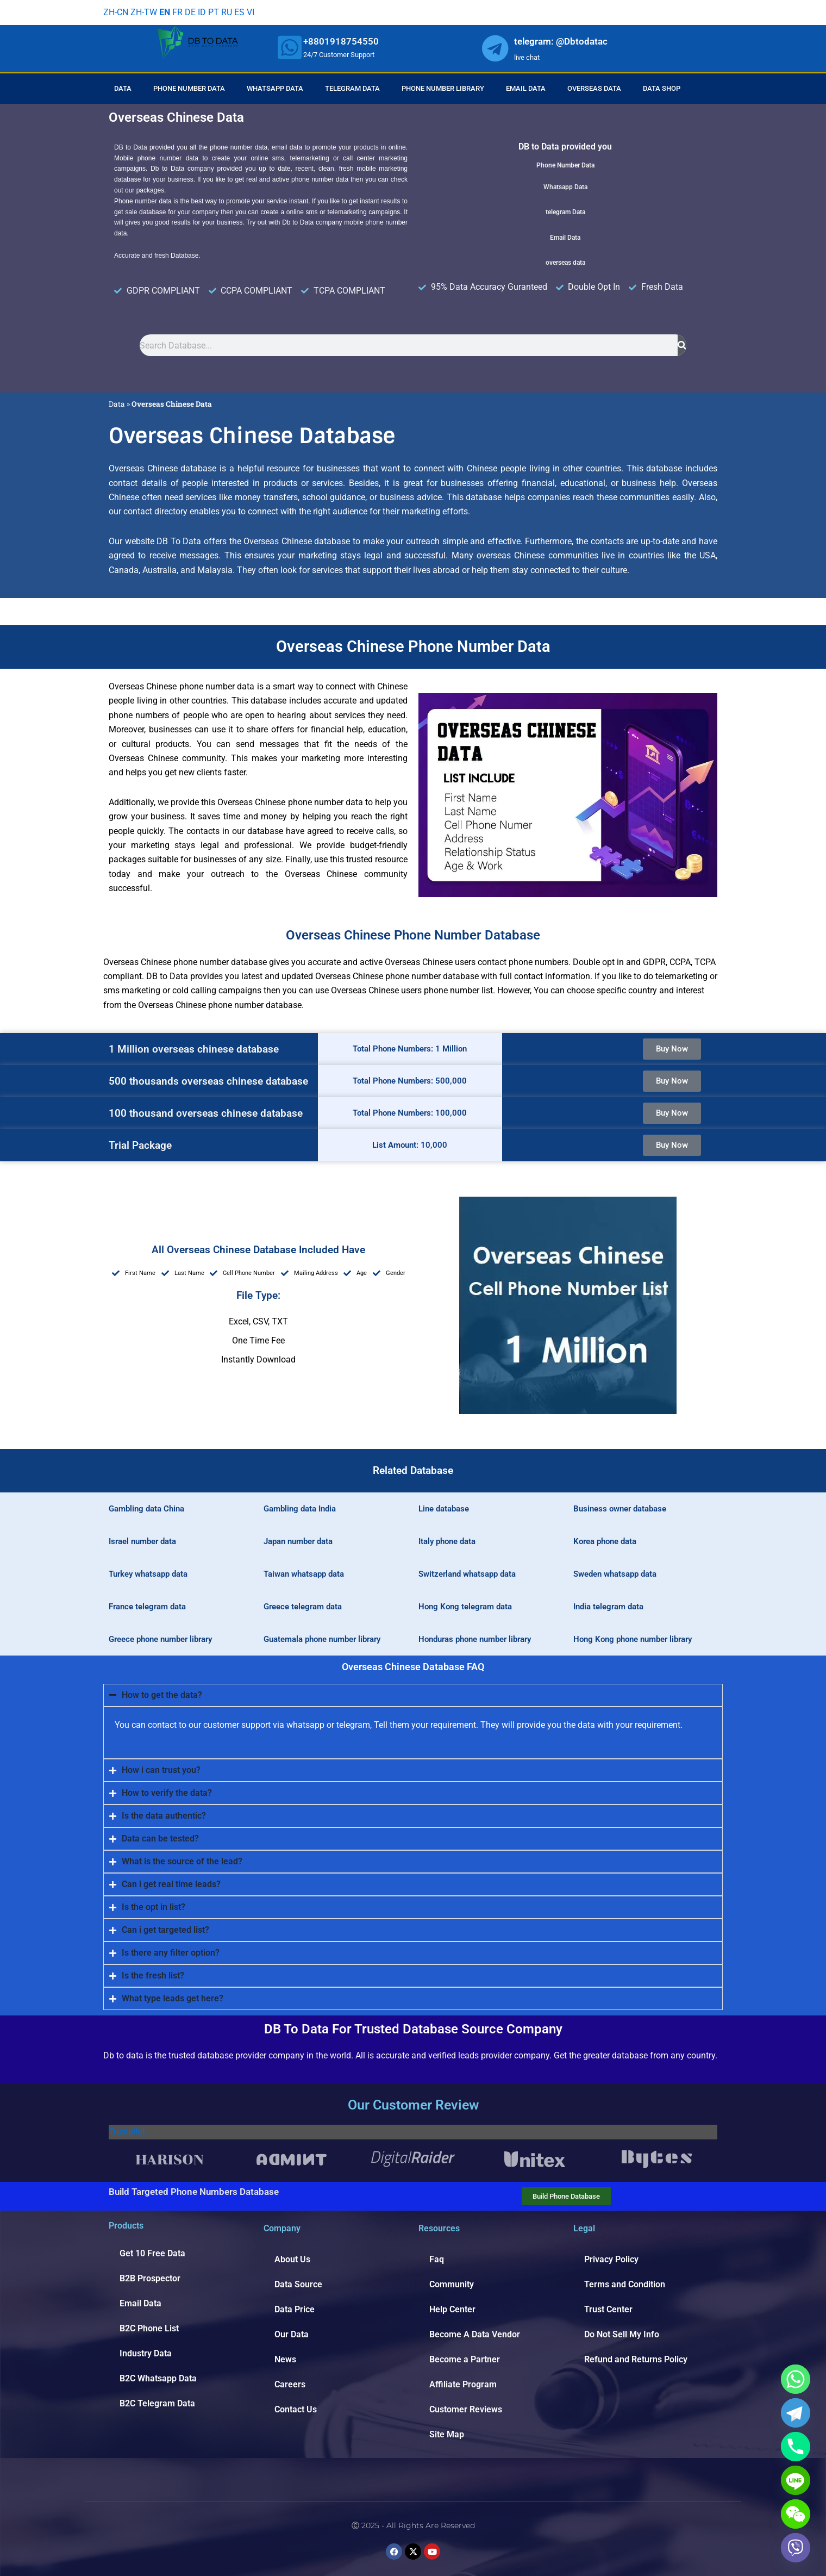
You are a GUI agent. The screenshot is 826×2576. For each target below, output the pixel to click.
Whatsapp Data (275, 88)
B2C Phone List (149, 2328)
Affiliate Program (463, 2384)
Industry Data (146, 2353)
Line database (443, 1509)
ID (202, 12)
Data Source (298, 2284)
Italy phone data (446, 1541)
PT (213, 12)
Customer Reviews (465, 2409)
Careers (289, 2384)
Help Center (452, 2309)
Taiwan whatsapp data (304, 1574)
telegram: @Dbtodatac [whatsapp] (561, 41)
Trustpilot (127, 2131)
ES (239, 12)
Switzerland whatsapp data (467, 1574)
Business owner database (619, 1509)
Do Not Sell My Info (621, 2334)
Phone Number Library (443, 88)
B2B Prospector (150, 2278)
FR (177, 12)
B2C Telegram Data (157, 2403)
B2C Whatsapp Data (158, 2378)
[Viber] (795, 2547)
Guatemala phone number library (322, 1639)
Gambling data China (146, 1509)
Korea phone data (604, 1541)
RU (226, 12)
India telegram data (608, 1606)
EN (164, 12)
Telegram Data (352, 88)
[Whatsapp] (795, 2379)
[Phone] (795, 2446)
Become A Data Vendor (474, 2334)
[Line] (795, 2480)
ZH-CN (115, 12)
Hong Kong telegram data (465, 1606)
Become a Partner (464, 2359)
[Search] (682, 345)
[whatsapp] (289, 47)
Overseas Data (594, 88)
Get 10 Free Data (152, 2253)
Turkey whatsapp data (148, 1574)
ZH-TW (143, 12)
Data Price (294, 2309)
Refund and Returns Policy (635, 2359)
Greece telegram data (303, 1606)
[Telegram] (795, 2413)
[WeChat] (795, 2514)
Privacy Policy (611, 2259)
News (285, 2359)
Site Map (446, 2434)
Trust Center (608, 2309)
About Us (292, 2259)
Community (451, 2284)
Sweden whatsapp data (614, 1574)
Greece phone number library (160, 1639)
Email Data (526, 88)
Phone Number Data (189, 88)
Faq (436, 2259)
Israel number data (142, 1541)
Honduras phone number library (474, 1639)
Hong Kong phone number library (632, 1639)
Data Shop (661, 88)
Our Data (291, 2334)
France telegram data (147, 1606)
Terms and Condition (624, 2284)
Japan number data (298, 1541)
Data (123, 88)
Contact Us (295, 2409)
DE (190, 12)
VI (250, 12)
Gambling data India (300, 1509)
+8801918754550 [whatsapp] (341, 41)
